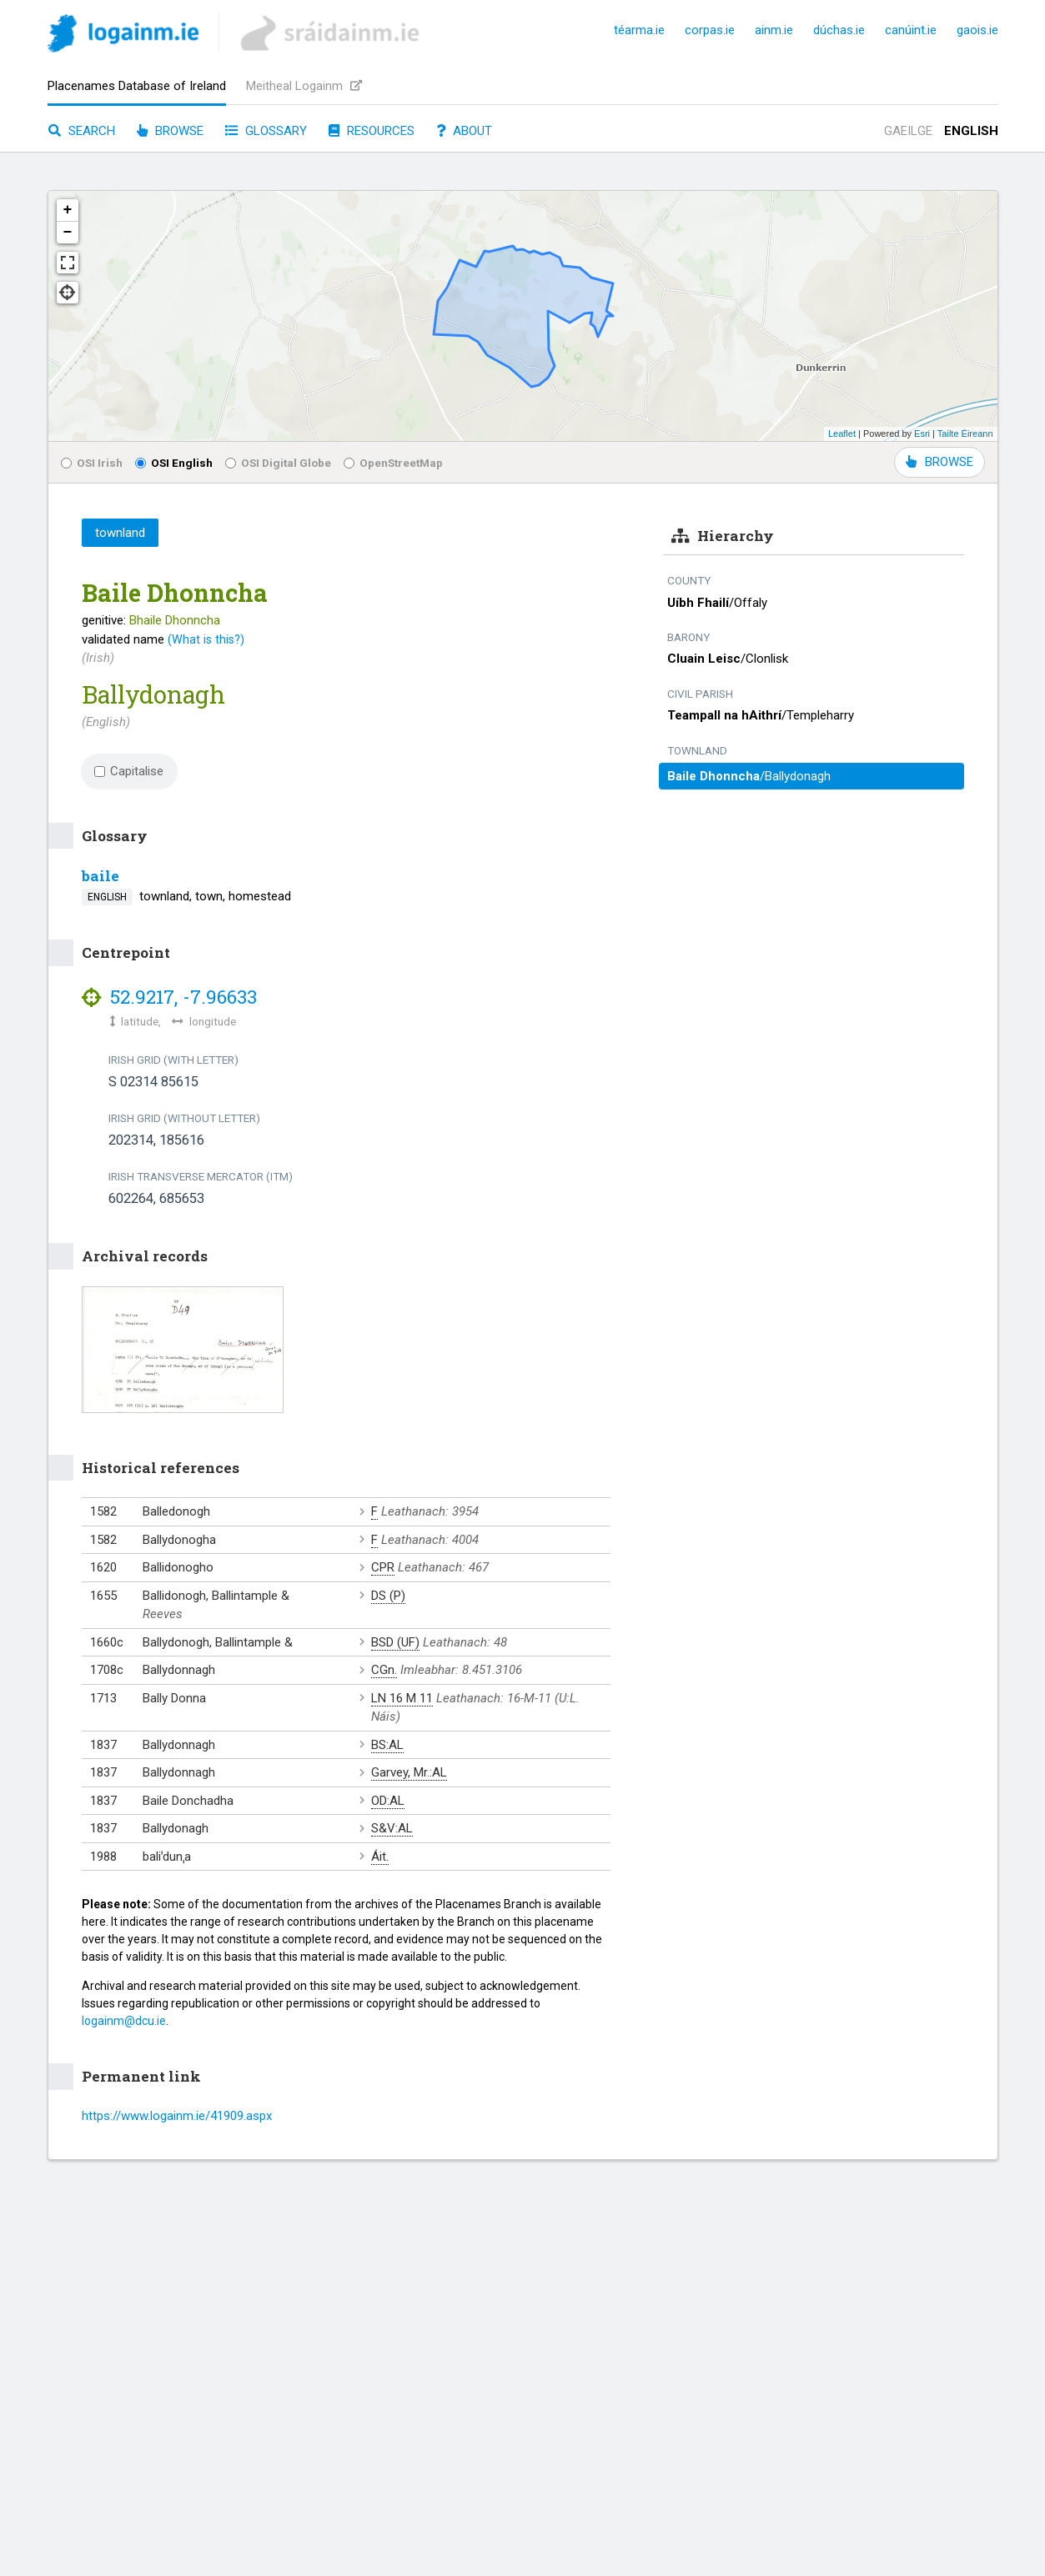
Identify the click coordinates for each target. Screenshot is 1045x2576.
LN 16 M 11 (402, 1698)
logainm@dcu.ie (124, 2020)
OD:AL (387, 1800)
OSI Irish (92, 462)
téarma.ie (639, 30)
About (464, 130)
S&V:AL (392, 1828)
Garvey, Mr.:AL (409, 1772)
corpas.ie (710, 30)
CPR (382, 1567)
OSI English (174, 462)
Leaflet (842, 433)
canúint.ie (911, 30)
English (971, 130)
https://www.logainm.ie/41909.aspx (177, 2115)
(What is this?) (206, 639)
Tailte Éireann (965, 433)
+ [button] (68, 210)
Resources (371, 130)
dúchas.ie (839, 30)
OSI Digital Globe (278, 462)
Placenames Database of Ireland (137, 85)
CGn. (384, 1669)
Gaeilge (908, 130)
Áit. (380, 1856)
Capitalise (129, 771)
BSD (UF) (395, 1642)
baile (100, 875)
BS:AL (387, 1744)
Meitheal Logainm (304, 85)
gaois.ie (977, 30)
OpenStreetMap (393, 462)
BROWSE (939, 461)
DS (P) (388, 1595)
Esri (922, 433)
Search (81, 130)
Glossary (266, 130)
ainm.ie (774, 30)
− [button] (68, 233)
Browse (170, 130)
